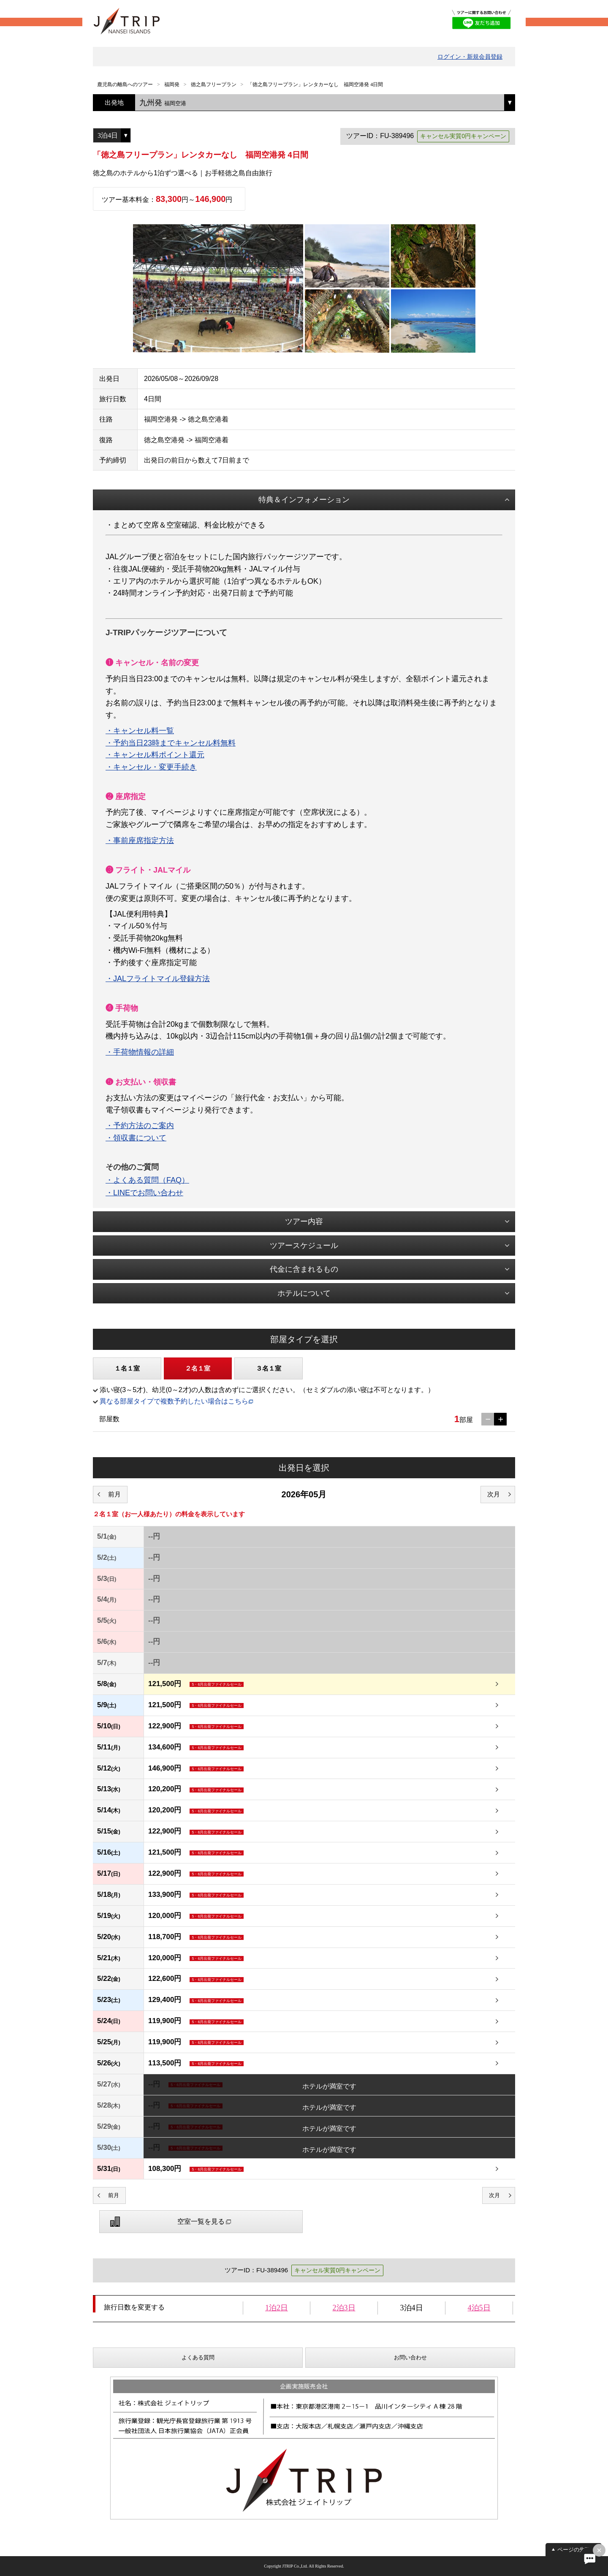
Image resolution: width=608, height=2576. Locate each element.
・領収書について (136, 1138)
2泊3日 (344, 2308)
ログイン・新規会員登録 (469, 56)
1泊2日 (276, 2308)
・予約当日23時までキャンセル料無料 (171, 743)
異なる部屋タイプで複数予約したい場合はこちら (174, 1401)
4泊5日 (479, 2308)
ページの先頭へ (576, 2549)
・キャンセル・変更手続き (151, 767)
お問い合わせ (410, 2357)
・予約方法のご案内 (140, 1125)
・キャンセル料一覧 (140, 730)
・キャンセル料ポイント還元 (155, 755)
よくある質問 (198, 2357)
